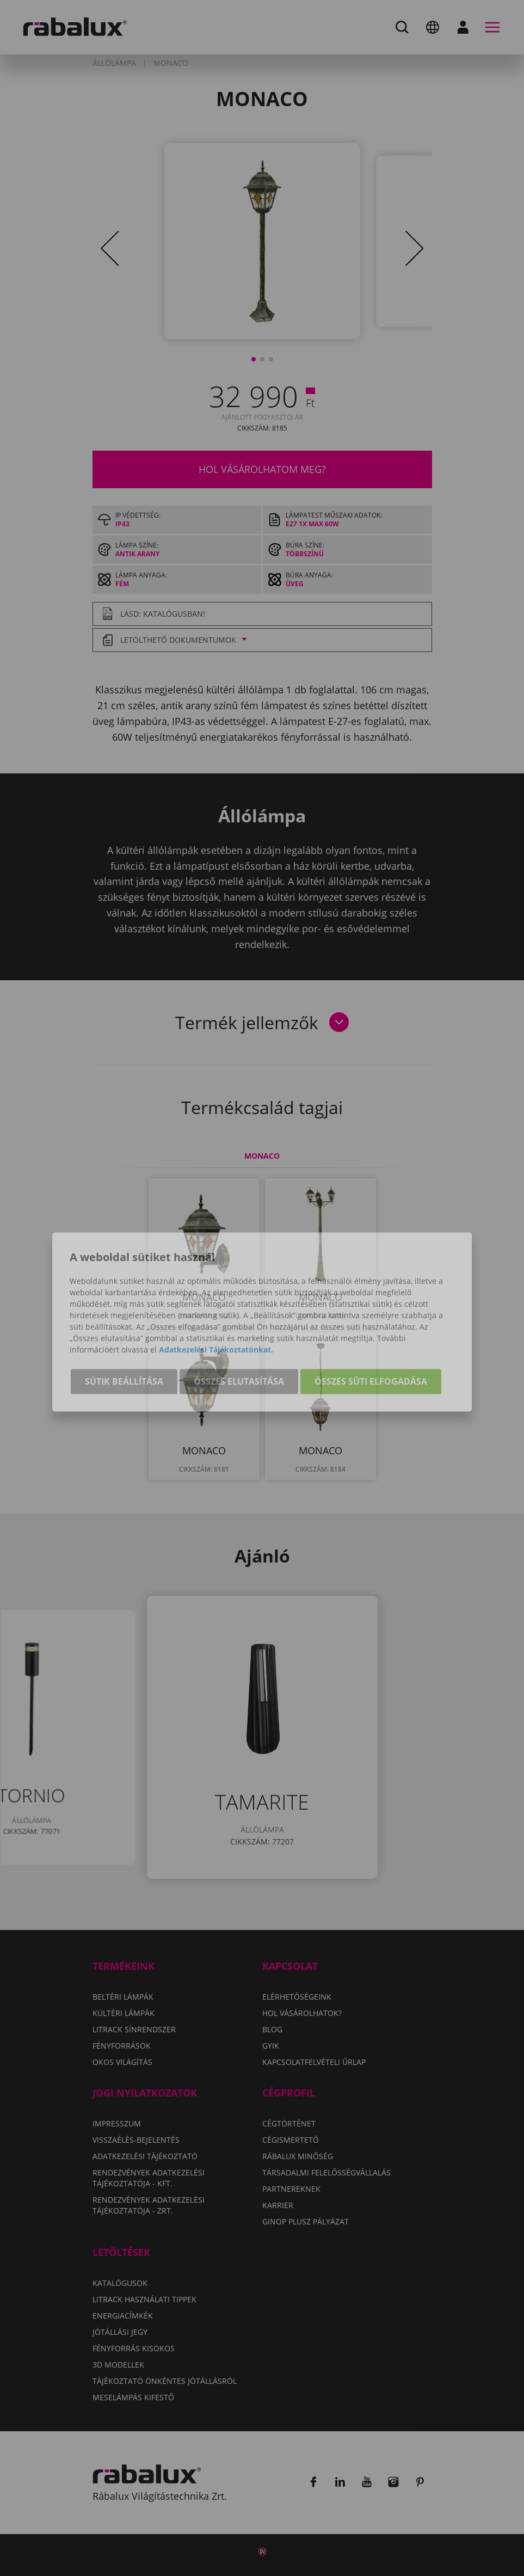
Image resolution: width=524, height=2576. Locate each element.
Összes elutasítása (239, 1349)
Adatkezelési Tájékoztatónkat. (216, 1317)
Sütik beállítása (124, 1349)
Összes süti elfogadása (371, 1349)
